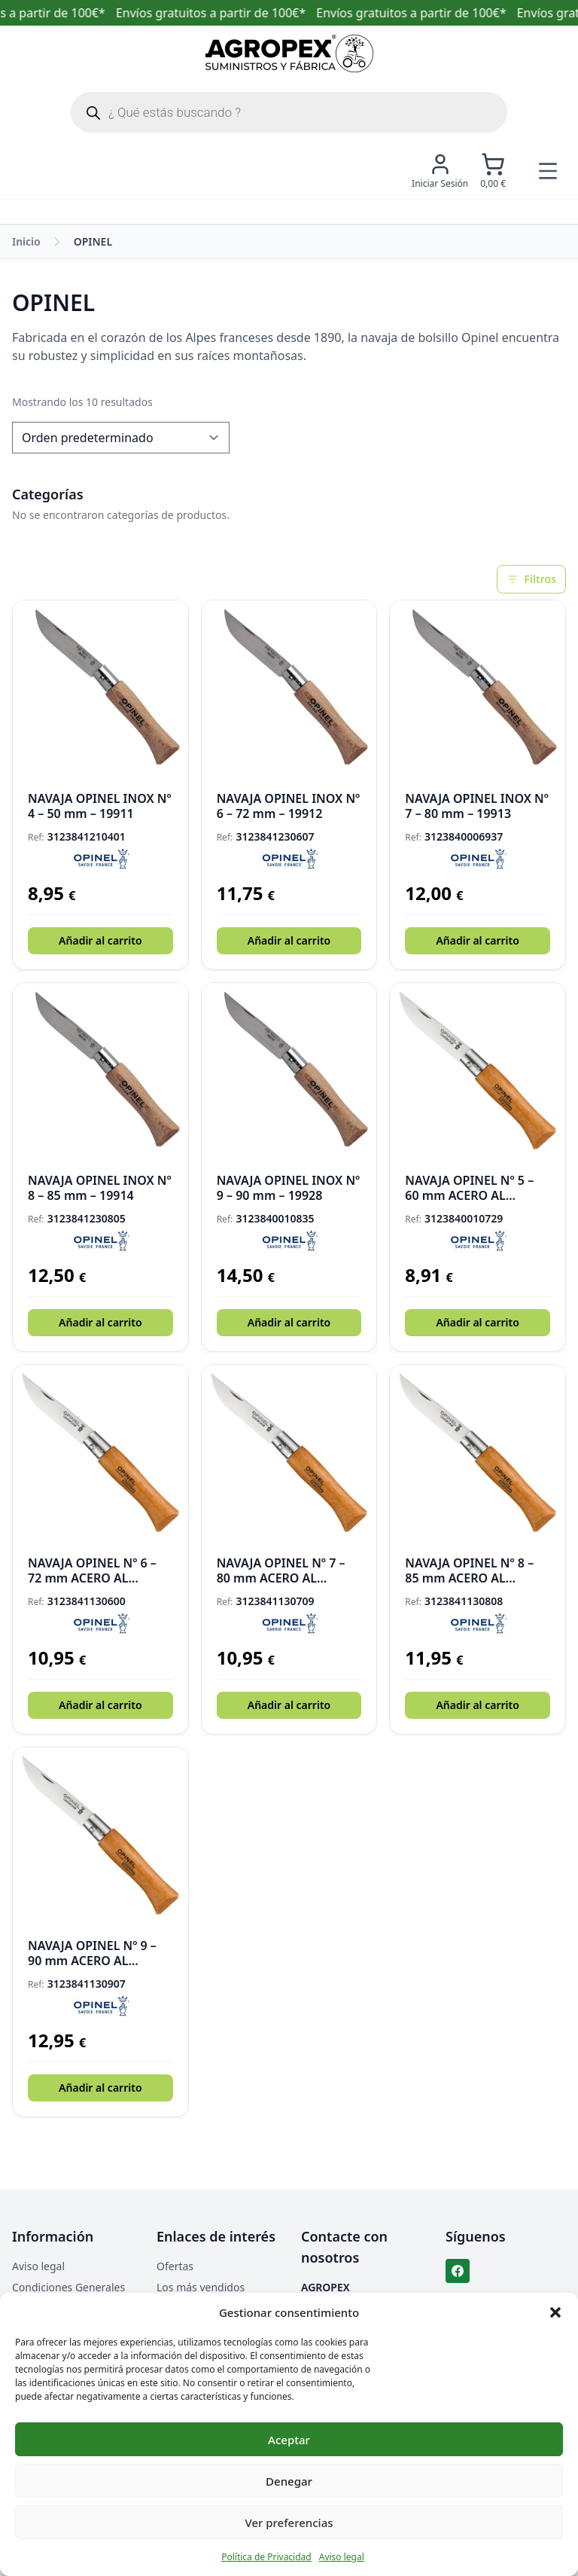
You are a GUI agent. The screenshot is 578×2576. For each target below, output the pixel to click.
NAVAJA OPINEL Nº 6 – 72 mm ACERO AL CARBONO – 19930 (92, 1570)
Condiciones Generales (68, 2287)
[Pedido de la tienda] (121, 437)
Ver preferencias (289, 2522)
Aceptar (289, 2439)
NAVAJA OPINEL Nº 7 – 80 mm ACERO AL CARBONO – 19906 (281, 1570)
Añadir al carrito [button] (100, 940)
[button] (555, 2312)
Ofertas (175, 2266)
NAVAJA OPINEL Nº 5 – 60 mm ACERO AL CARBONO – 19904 (469, 1188)
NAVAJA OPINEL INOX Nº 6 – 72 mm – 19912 (288, 806)
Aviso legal (341, 2556)
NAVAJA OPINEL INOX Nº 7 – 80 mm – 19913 (477, 806)
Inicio (26, 241)
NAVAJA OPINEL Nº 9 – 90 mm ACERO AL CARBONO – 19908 (92, 1953)
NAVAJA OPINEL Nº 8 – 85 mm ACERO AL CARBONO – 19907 (469, 1570)
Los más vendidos (201, 2287)
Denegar (289, 2481)
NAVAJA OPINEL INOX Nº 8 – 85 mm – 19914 (100, 1188)
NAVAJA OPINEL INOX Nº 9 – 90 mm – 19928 (288, 1188)
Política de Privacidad (266, 2556)
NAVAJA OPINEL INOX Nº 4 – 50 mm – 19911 (100, 806)
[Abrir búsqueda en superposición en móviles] (289, 112)
